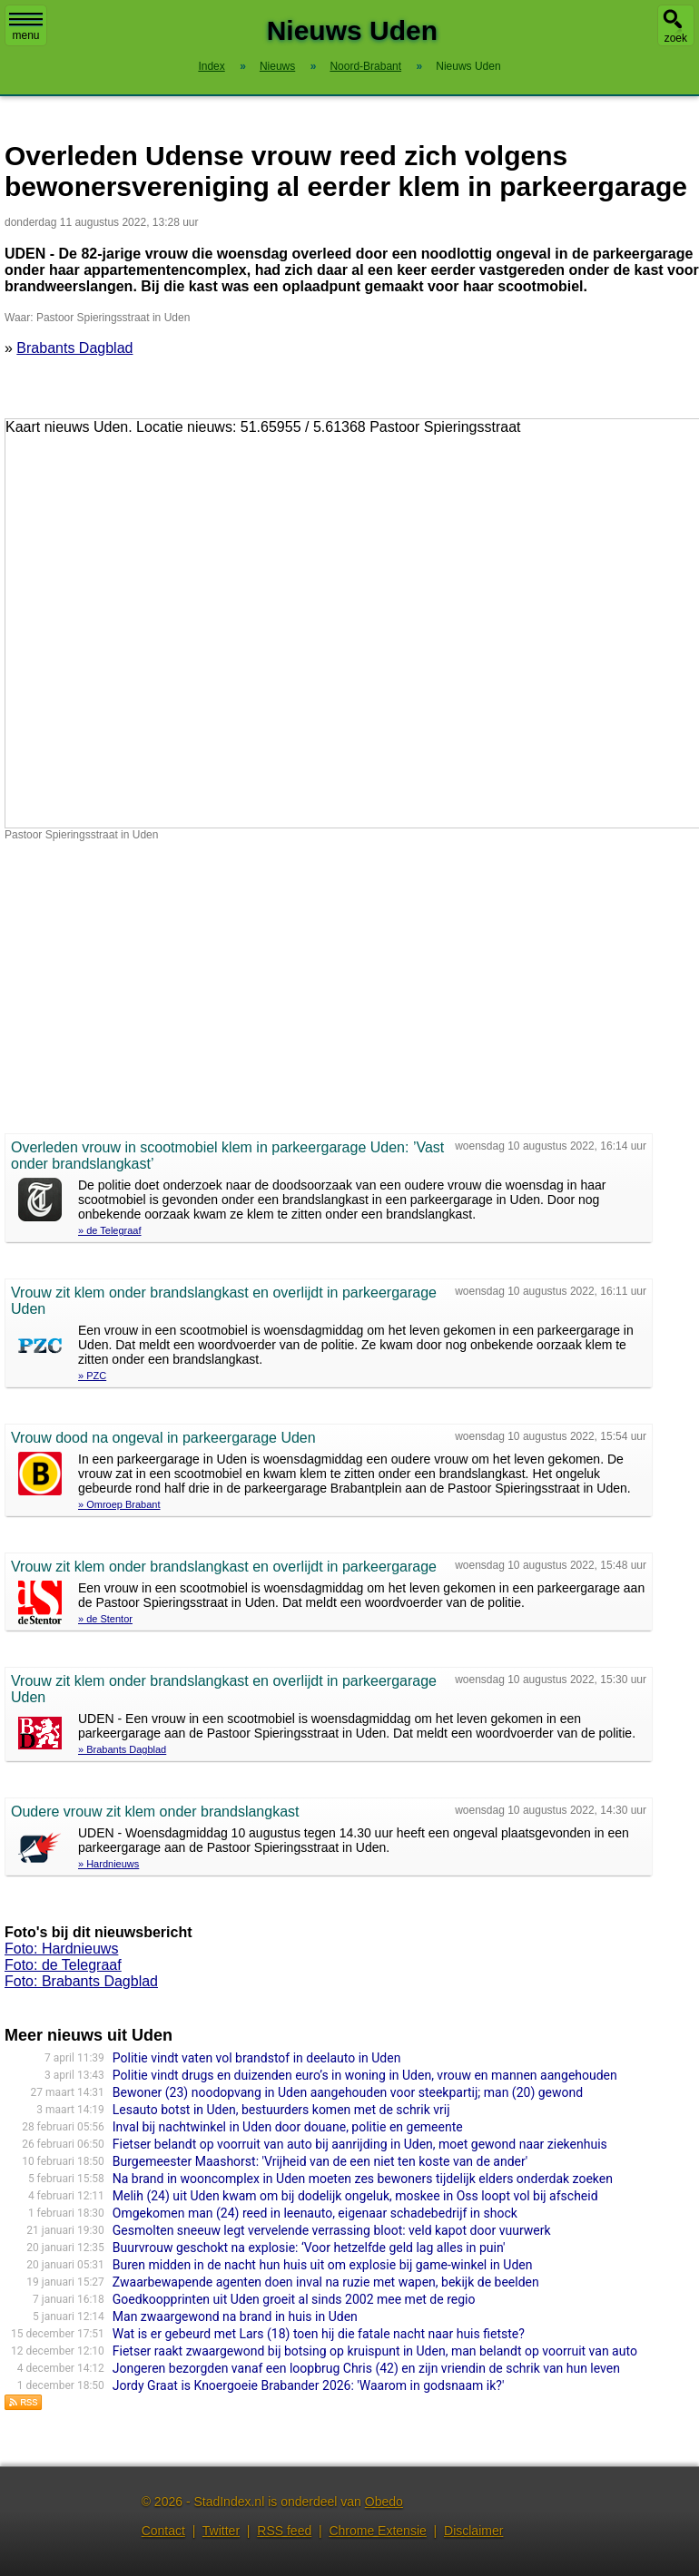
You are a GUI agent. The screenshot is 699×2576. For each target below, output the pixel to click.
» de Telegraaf (110, 1230)
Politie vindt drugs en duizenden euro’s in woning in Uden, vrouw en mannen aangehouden (365, 2075)
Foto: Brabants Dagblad (81, 1981)
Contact (163, 2530)
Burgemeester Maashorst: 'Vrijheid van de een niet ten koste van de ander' (320, 2161)
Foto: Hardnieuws (61, 1948)
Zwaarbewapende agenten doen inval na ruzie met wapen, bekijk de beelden (326, 2282)
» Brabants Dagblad (122, 1749)
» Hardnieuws (108, 1863)
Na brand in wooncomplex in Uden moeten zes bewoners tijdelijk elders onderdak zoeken (363, 2178)
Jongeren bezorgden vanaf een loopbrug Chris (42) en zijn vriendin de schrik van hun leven (366, 2368)
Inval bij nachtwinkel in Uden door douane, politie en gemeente (288, 2127)
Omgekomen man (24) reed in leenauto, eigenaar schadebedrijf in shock (315, 2213)
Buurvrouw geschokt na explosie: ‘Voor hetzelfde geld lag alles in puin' (309, 2247)
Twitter (221, 2530)
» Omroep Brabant (119, 1504)
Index (211, 66)
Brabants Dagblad (74, 348)
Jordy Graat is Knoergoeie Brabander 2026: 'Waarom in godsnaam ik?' (309, 2385)
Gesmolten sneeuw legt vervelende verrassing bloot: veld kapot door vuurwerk (332, 2230)
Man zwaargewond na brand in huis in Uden (235, 2316)
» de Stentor (105, 1618)
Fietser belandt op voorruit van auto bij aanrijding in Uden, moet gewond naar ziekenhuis (360, 2144)
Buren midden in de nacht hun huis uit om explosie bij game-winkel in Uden (323, 2265)
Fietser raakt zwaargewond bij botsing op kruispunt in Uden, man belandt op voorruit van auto (375, 2351)
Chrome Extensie (377, 2530)
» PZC (92, 1375)
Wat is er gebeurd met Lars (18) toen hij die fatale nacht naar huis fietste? (319, 2333)
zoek (676, 38)
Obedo (384, 2501)
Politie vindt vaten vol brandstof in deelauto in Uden (257, 2058)
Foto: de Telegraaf (63, 1965)
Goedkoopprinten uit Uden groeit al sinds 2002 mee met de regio (294, 2299)
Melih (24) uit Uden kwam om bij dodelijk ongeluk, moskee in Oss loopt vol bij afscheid (355, 2196)
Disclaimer (473, 2530)
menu (26, 27)
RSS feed (284, 2530)
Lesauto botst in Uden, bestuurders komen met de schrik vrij (281, 2109)
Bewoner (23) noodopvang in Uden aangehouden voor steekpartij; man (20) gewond (348, 2092)
